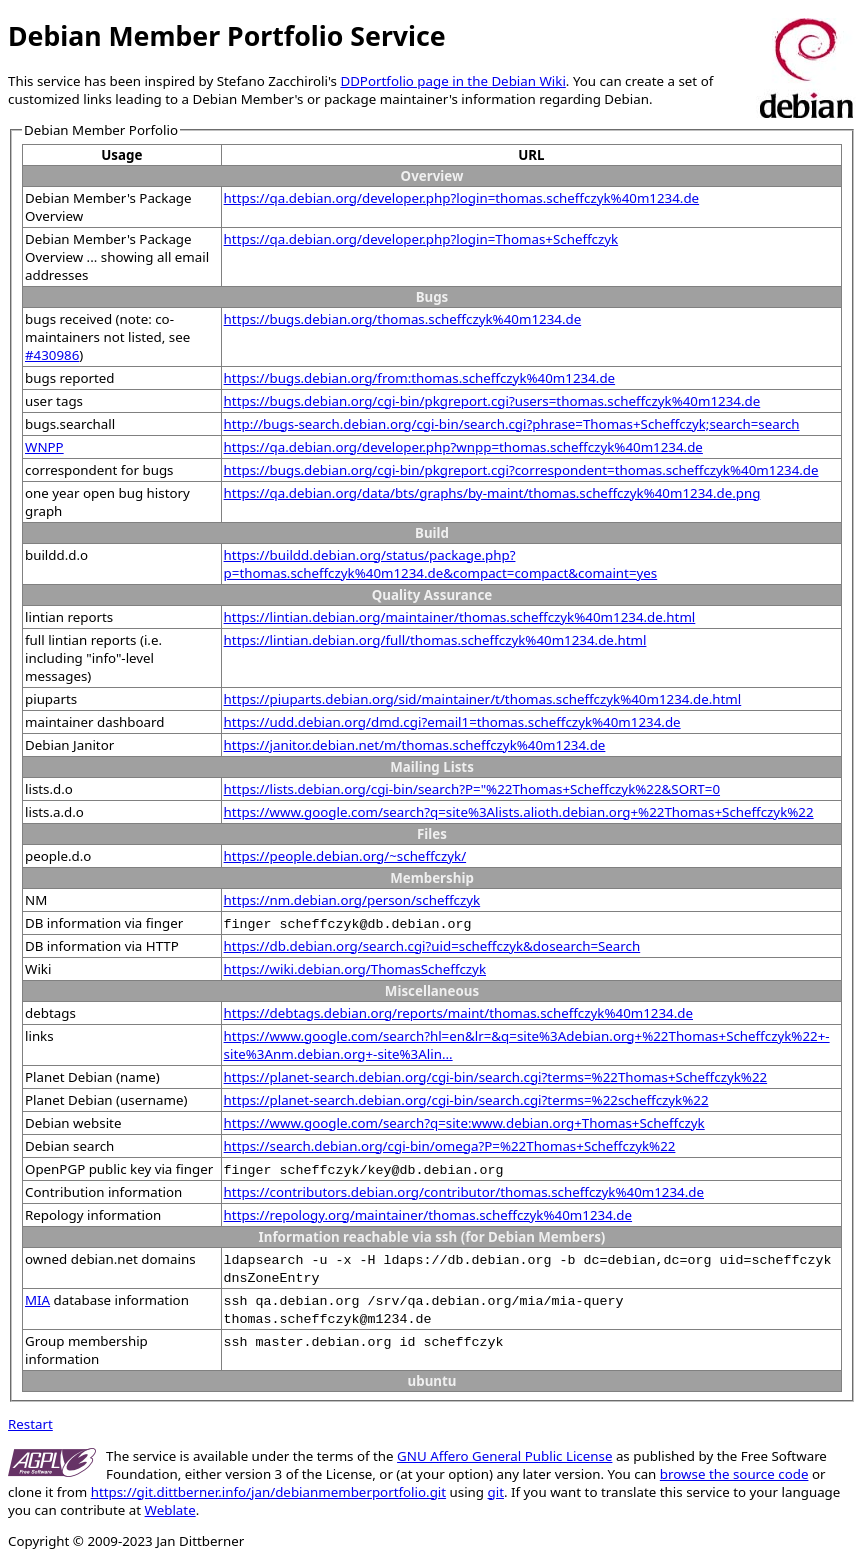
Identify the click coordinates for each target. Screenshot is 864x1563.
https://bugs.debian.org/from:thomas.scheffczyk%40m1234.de (420, 378)
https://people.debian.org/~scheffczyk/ (345, 856)
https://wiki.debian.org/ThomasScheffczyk (355, 969)
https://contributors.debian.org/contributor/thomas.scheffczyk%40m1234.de (464, 1192)
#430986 (52, 355)
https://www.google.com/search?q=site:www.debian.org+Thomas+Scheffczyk (464, 1123)
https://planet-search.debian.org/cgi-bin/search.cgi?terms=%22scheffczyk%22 (466, 1100)
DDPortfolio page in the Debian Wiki (452, 81)
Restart (30, 1424)
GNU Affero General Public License (504, 1456)
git (496, 1492)
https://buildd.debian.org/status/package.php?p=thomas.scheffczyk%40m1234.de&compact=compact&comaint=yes (441, 564)
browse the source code (734, 1474)
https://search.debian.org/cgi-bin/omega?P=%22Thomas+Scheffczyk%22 (450, 1146)
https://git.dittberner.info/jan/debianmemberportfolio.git (268, 1492)
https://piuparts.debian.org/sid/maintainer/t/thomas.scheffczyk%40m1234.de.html (483, 699)
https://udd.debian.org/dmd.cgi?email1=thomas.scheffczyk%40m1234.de (452, 722)
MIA (37, 1300)
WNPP (44, 447)
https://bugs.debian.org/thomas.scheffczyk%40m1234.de (403, 319)
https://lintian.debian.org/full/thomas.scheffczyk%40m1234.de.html (435, 640)
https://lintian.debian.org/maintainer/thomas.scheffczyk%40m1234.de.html (460, 617)
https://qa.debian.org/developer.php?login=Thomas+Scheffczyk (421, 239)
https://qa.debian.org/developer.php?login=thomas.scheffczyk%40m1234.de (462, 198)
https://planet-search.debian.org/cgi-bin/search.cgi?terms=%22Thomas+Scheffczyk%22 (496, 1077)
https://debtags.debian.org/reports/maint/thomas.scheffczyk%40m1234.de (458, 1013)
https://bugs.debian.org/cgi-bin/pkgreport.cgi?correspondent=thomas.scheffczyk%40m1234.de (521, 470)
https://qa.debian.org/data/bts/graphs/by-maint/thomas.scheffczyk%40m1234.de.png (492, 493)
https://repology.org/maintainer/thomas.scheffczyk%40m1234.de (428, 1215)
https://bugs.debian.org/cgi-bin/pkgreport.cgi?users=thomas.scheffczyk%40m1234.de (492, 401)
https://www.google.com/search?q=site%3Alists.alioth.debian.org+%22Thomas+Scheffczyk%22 (519, 812)
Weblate (170, 1510)
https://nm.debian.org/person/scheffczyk (352, 900)
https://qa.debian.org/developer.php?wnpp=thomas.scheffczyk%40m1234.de (463, 447)
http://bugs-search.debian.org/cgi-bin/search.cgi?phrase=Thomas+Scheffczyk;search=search (512, 424)
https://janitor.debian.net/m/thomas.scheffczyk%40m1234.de (415, 745)
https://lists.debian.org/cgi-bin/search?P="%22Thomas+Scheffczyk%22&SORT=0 (472, 789)
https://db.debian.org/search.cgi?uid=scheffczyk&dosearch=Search (432, 946)
